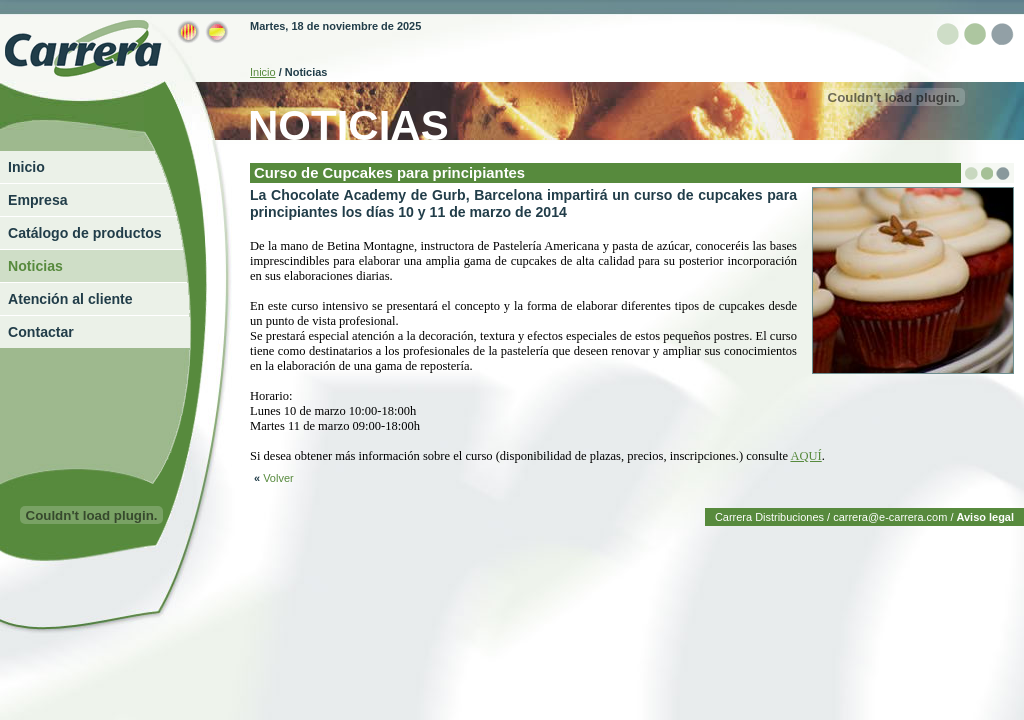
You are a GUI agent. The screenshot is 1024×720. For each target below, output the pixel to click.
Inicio (26, 167)
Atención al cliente (70, 299)
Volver (274, 478)
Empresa (38, 200)
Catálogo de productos (85, 233)
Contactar (41, 332)
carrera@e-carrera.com (890, 517)
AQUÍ (805, 456)
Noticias (35, 266)
